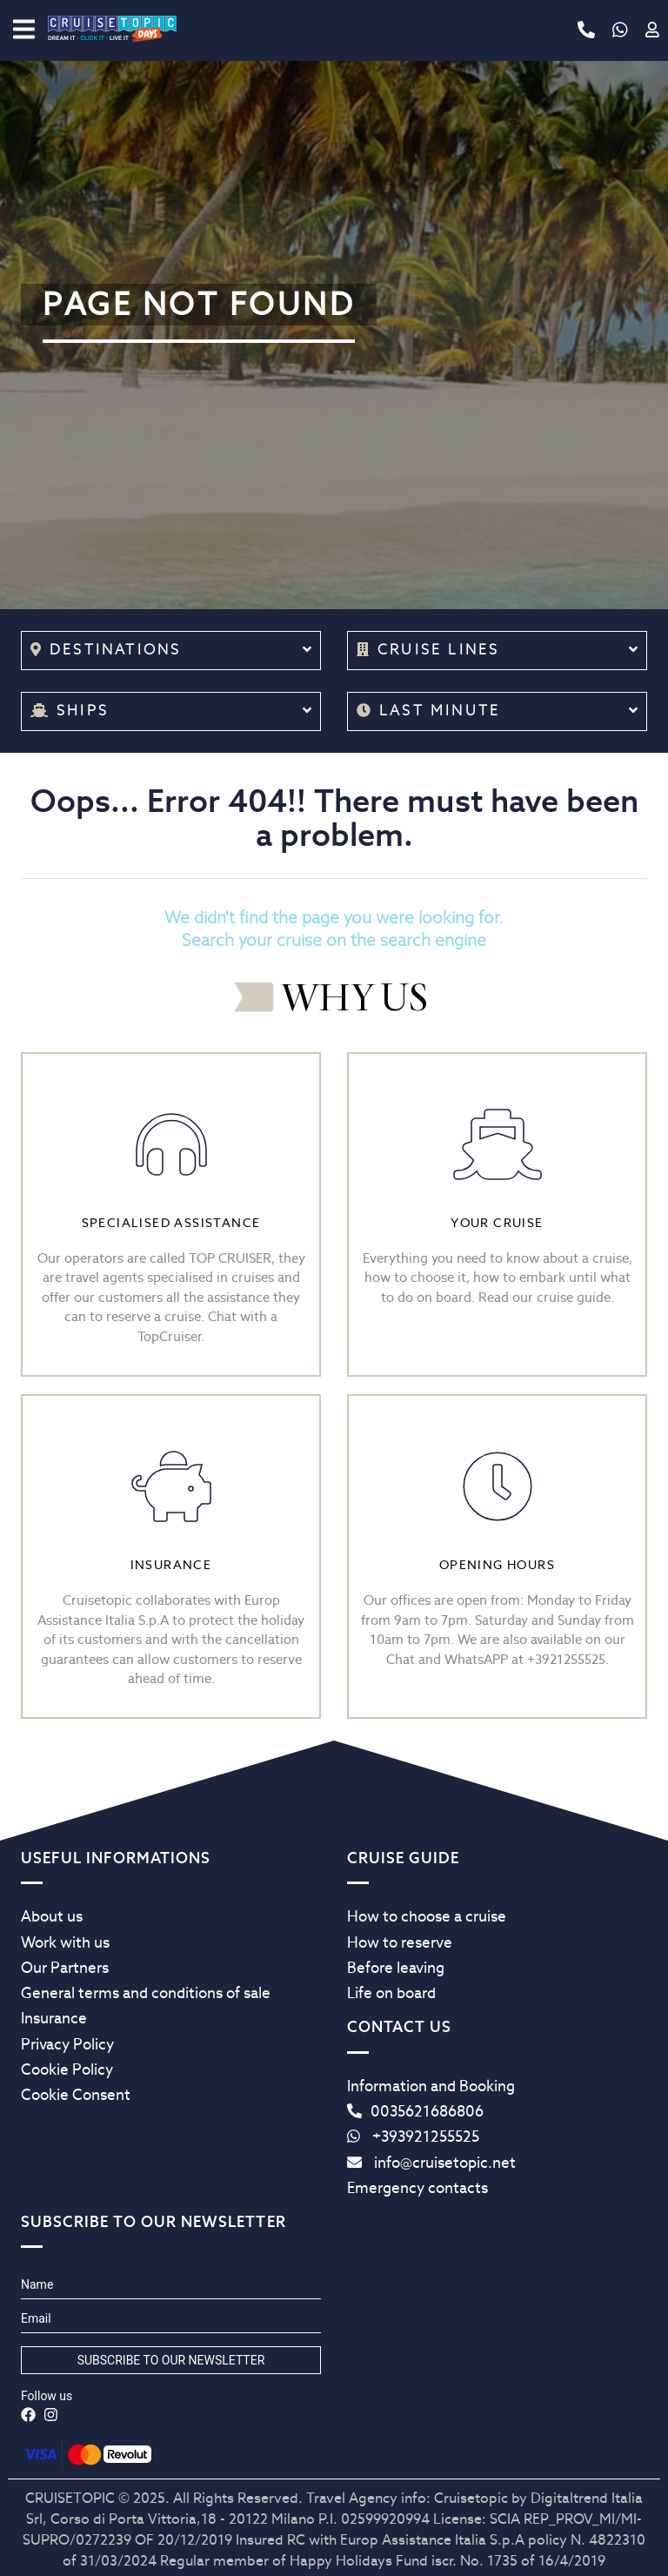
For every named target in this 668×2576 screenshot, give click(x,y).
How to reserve (399, 1942)
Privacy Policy (67, 2044)
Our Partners (65, 1967)
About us (52, 1916)
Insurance (54, 2018)
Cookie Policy (67, 2069)
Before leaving (395, 1967)
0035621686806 (415, 2111)
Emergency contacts (417, 2187)
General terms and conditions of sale (146, 1992)
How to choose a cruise (426, 1916)
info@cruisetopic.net (431, 2162)
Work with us (65, 1942)
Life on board (391, 1992)
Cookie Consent (75, 2094)
